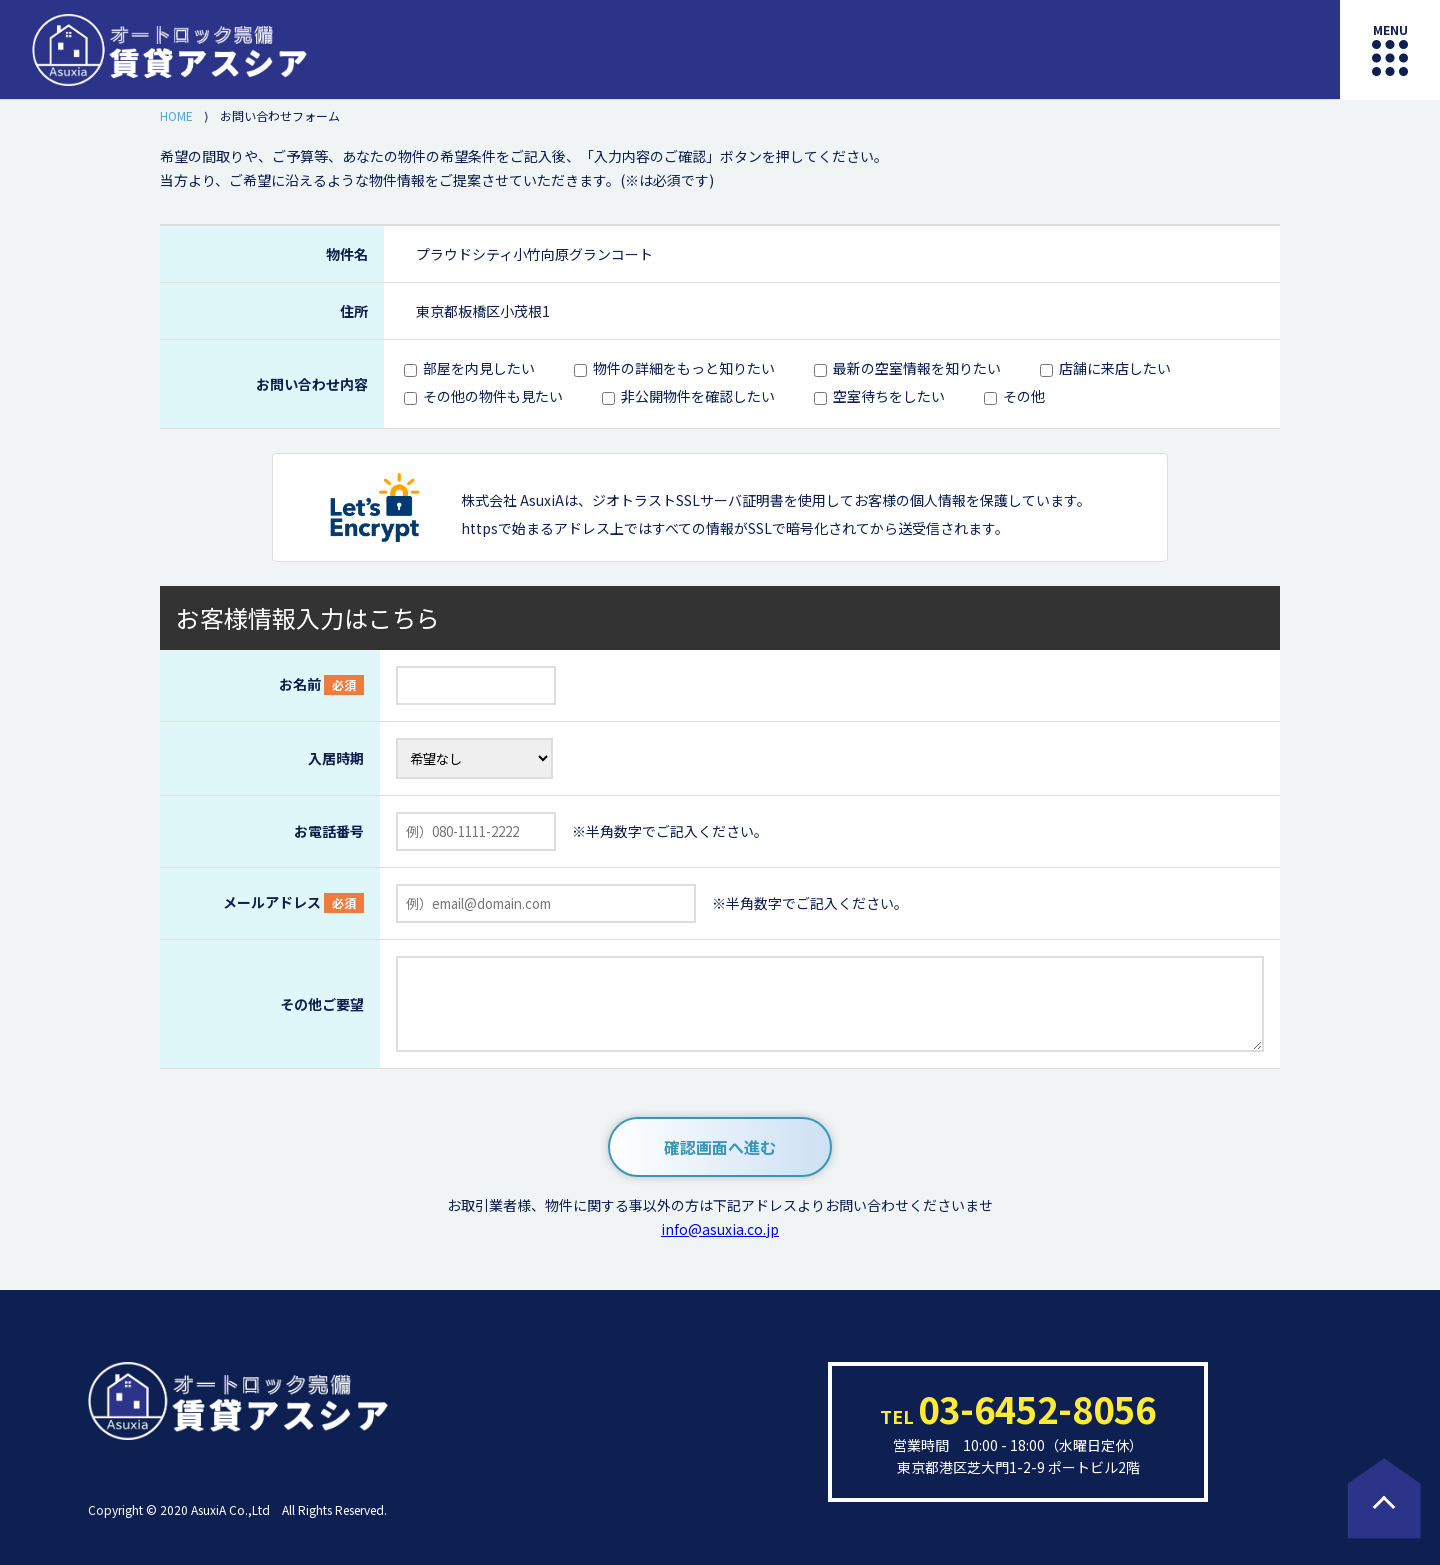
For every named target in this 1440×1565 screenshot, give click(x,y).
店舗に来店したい (1115, 368)
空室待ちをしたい (889, 396)
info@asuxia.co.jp (720, 1229)
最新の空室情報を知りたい (917, 368)
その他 (1024, 396)
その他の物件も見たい (493, 396)
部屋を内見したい (479, 368)
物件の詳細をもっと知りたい (684, 368)
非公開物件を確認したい (698, 396)
